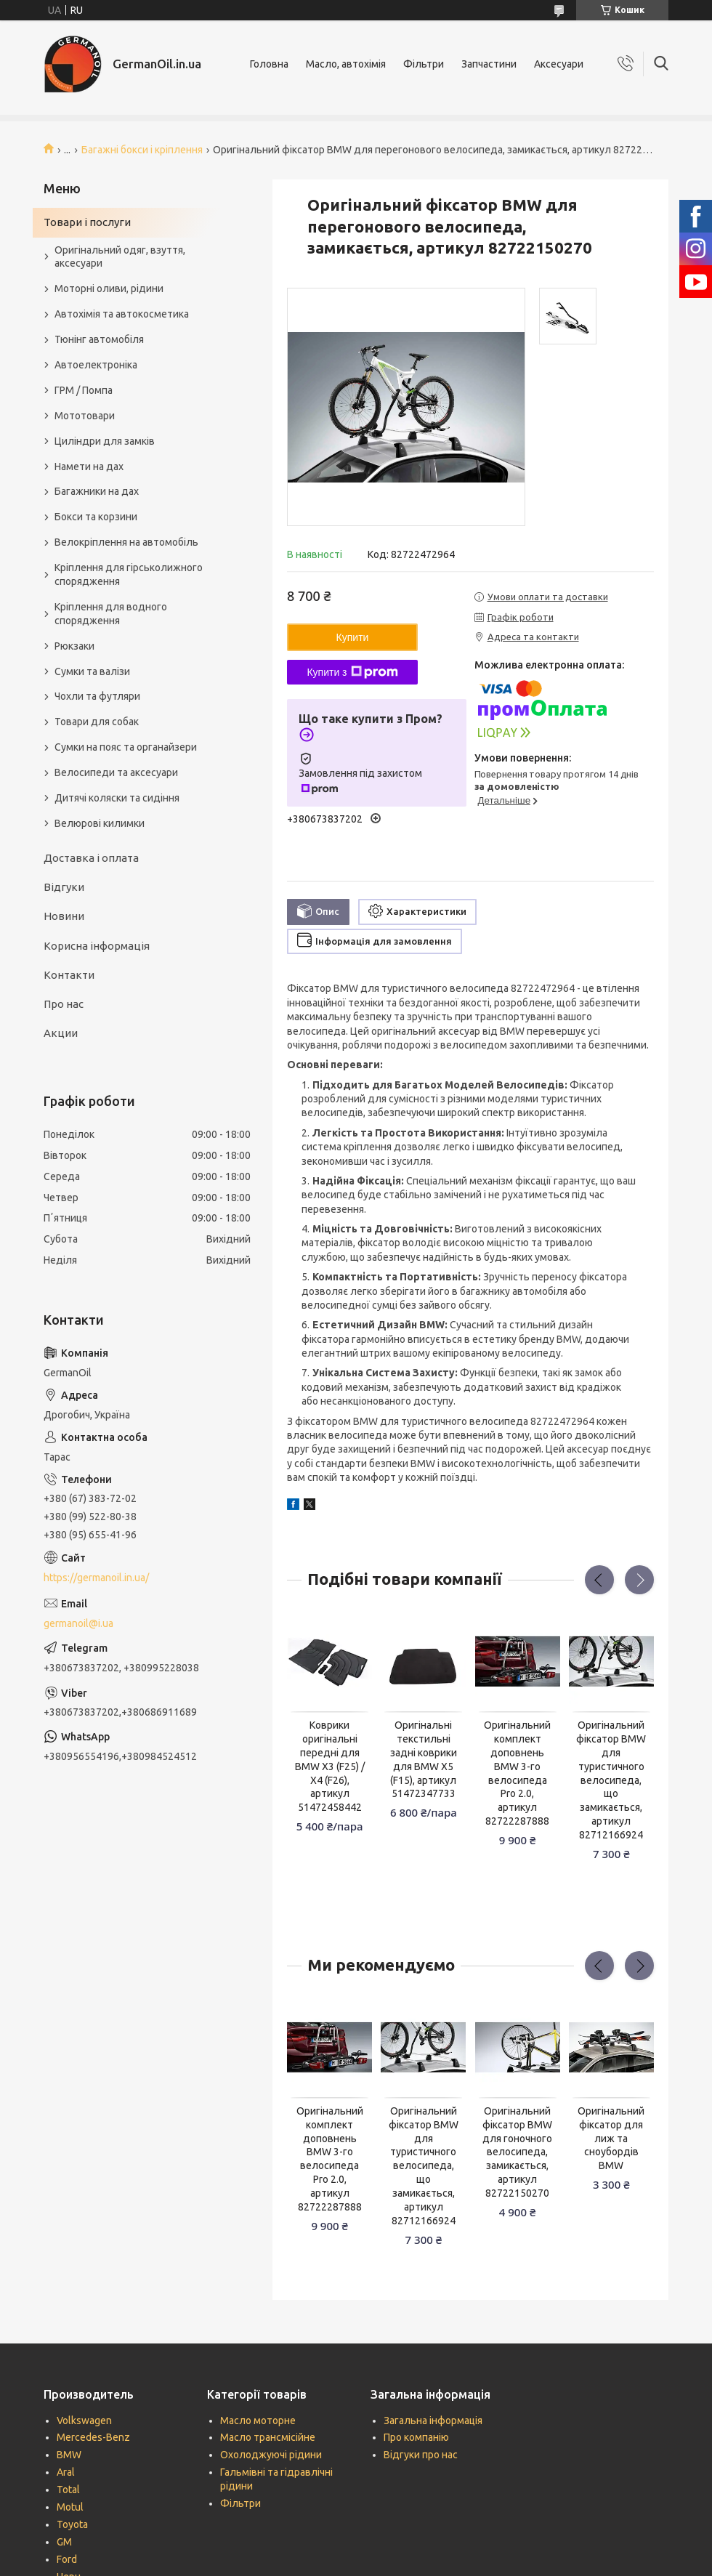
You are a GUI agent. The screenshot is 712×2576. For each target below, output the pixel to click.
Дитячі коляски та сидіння (116, 798)
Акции (61, 1033)
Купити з (352, 672)
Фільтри (423, 64)
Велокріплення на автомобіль (126, 542)
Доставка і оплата (91, 858)
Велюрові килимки (99, 823)
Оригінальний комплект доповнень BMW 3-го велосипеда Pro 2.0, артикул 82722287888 (517, 1773)
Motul (70, 2507)
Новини (64, 916)
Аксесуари (558, 64)
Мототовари (84, 415)
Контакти (69, 975)
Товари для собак (96, 721)
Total (68, 2489)
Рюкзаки (74, 646)
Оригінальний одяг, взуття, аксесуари (119, 257)
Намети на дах (89, 466)
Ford (67, 2559)
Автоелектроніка (95, 365)
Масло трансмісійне (267, 2437)
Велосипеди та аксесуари (116, 772)
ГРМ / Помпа (83, 390)
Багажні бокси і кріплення (142, 150)
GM (64, 2542)
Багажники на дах (96, 491)
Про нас (64, 1004)
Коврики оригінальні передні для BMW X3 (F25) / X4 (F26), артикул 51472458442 (330, 1766)
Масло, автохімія (346, 64)
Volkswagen (84, 2420)
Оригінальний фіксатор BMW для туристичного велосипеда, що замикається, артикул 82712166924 (611, 1780)
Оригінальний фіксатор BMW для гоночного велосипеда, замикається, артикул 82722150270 (517, 2152)
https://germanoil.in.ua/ (96, 1577)
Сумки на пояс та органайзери (125, 747)
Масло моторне (258, 2420)
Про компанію (416, 2437)
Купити (352, 637)
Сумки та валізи (92, 671)
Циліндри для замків (104, 441)
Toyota (72, 2524)
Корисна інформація (97, 946)
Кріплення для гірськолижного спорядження (128, 574)
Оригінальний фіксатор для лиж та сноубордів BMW (611, 2138)
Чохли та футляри (97, 696)
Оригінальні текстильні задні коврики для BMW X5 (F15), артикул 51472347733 (423, 1759)
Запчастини (489, 64)
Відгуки (64, 887)
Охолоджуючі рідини (271, 2454)
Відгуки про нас (421, 2454)
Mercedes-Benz (93, 2437)
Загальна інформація (433, 2420)
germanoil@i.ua (78, 1623)
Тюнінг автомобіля (99, 339)
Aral (66, 2472)
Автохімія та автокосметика (121, 314)
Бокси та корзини (95, 516)
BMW (69, 2454)
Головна (269, 64)
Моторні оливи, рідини (108, 288)
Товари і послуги (87, 222)
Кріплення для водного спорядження (110, 613)
